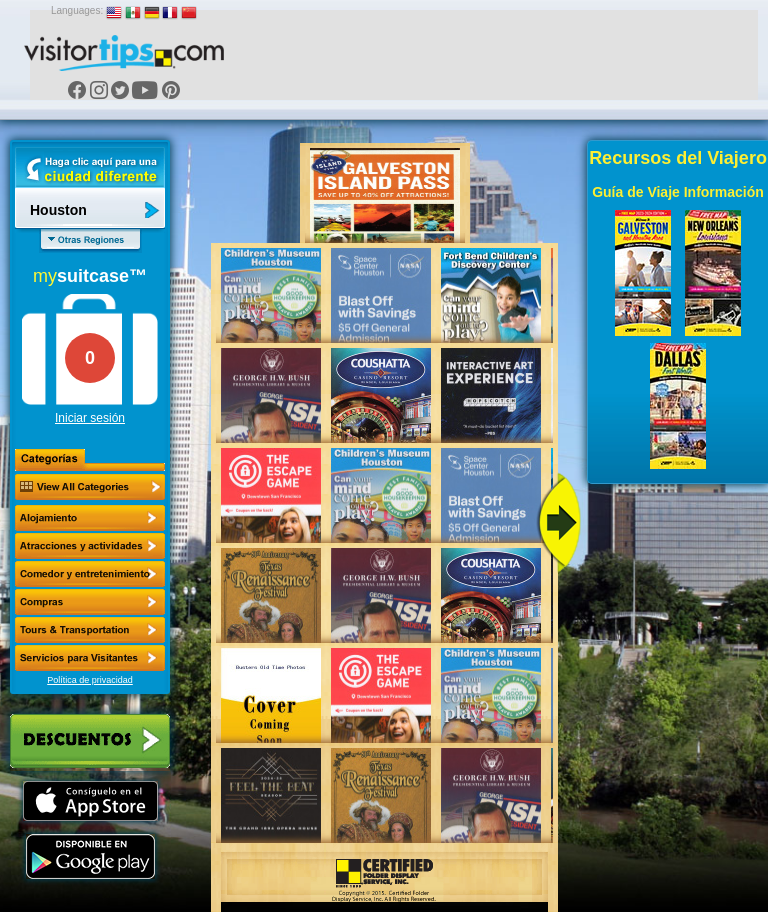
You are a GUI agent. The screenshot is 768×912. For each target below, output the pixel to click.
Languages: (77, 10)
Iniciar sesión (90, 418)
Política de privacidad (90, 680)
